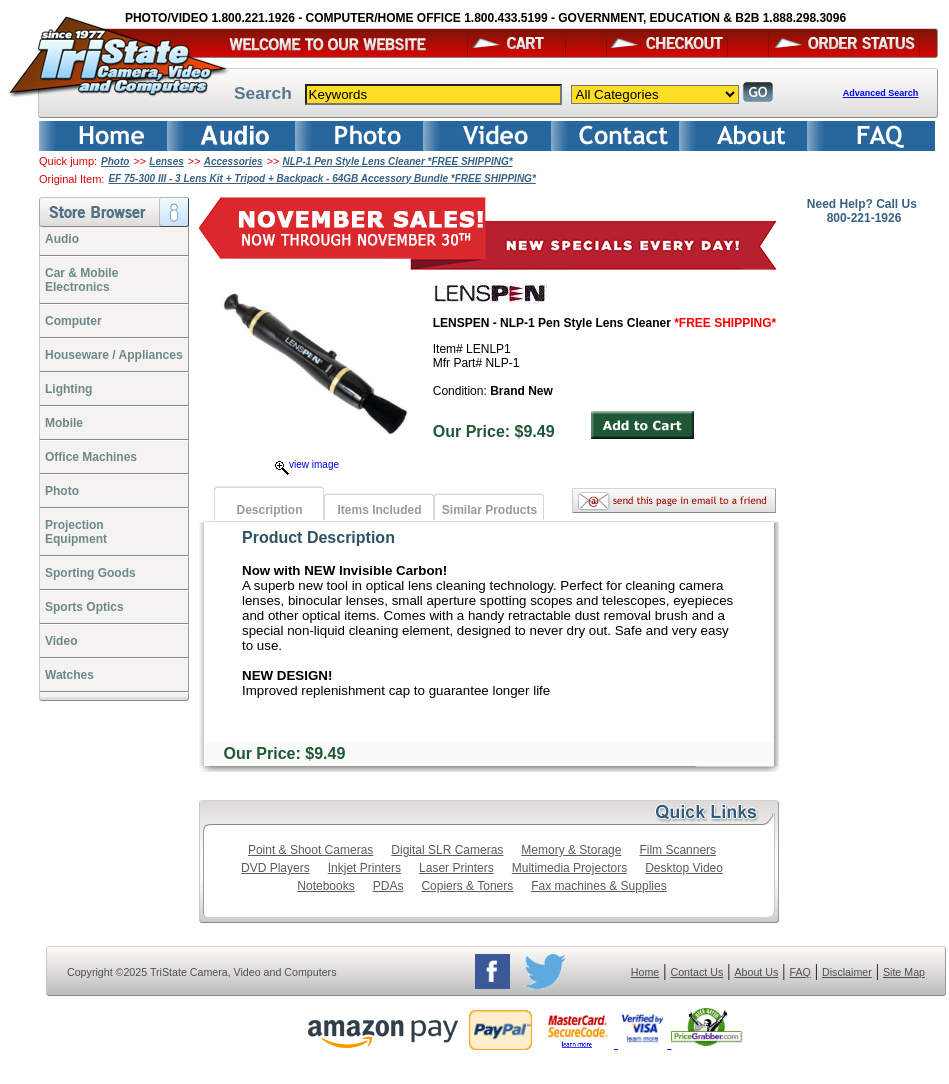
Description (269, 510)
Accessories (233, 161)
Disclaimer (847, 972)
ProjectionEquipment (76, 532)
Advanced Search (881, 93)
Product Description (318, 537)
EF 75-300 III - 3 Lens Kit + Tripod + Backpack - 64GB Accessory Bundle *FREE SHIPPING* (321, 178)
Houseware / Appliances (114, 355)
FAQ (799, 972)
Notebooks (325, 886)
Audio (62, 239)
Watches (69, 675)
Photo (115, 161)
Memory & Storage (571, 850)
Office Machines (91, 457)
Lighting (68, 389)
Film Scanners (677, 850)
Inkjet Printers (364, 868)
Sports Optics (84, 607)
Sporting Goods (90, 573)
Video (61, 641)
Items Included (379, 510)
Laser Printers (456, 868)
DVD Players (275, 868)
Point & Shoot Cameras (310, 850)
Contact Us (697, 972)
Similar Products (489, 510)
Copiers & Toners (467, 886)
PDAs (388, 886)
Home (645, 972)
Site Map (904, 972)
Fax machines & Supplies (598, 886)
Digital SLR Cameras (447, 850)
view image (307, 464)
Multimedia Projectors (569, 868)
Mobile (64, 423)
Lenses (166, 161)
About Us (756, 972)
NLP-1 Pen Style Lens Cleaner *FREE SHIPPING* (398, 161)
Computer (73, 321)
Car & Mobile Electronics (81, 280)
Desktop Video (684, 868)
